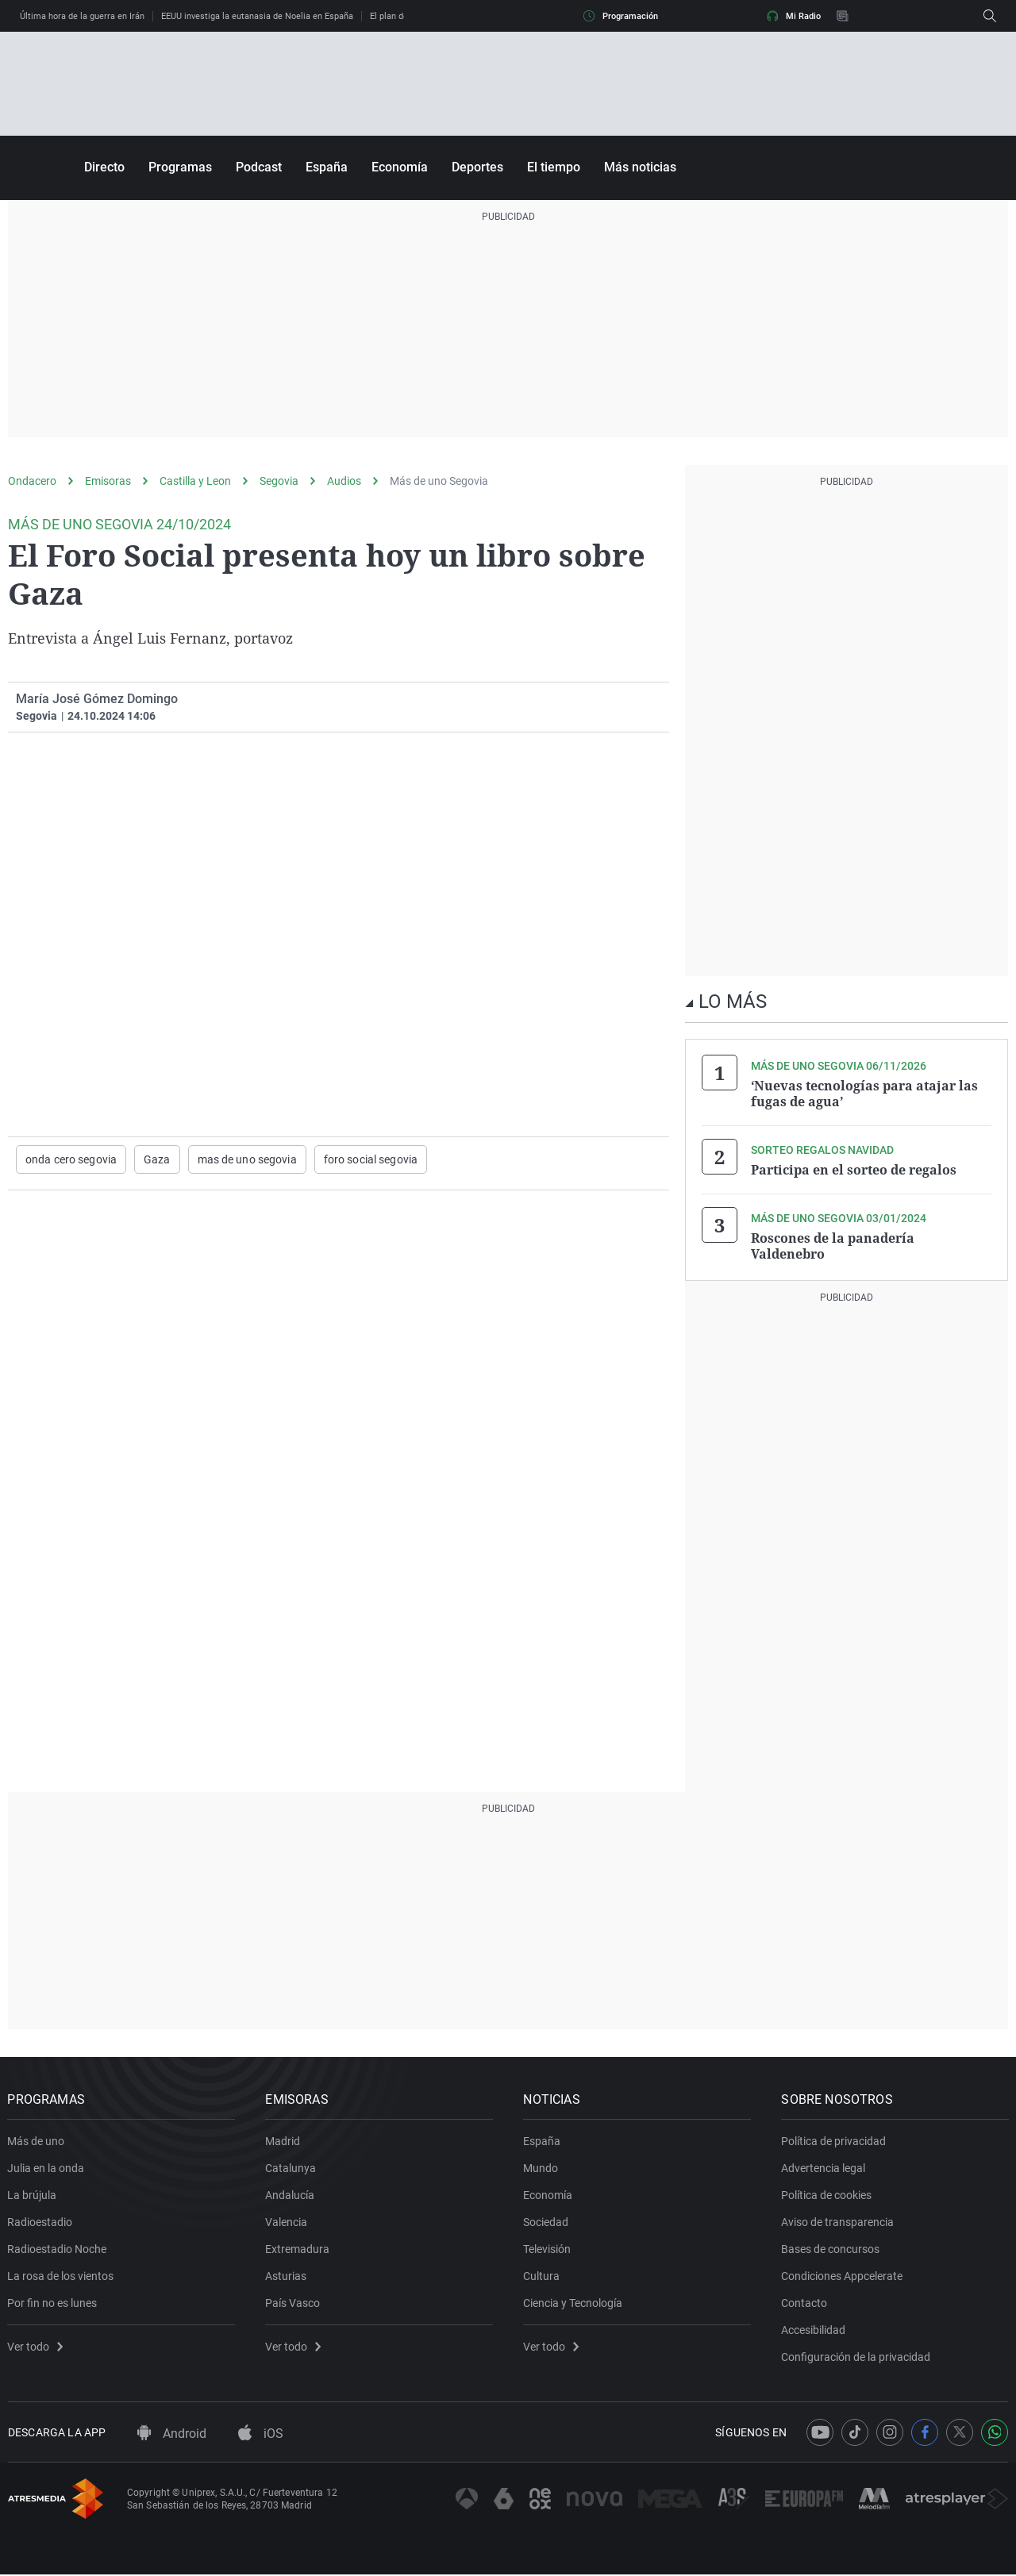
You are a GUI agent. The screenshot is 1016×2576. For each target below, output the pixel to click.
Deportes (477, 167)
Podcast (259, 167)
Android (171, 2435)
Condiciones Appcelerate (842, 2276)
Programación (620, 15)
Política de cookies (827, 2196)
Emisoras (108, 481)
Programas (180, 167)
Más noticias (640, 167)
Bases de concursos (831, 2249)
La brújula (32, 2196)
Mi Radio (794, 15)
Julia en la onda (46, 2169)
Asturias (286, 2276)
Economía (399, 167)
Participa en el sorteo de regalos (853, 1169)
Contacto (805, 2303)
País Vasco (293, 2303)
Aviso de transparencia (838, 2223)
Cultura (542, 2276)
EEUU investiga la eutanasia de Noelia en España (257, 16)
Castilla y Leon (195, 481)
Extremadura (298, 2249)
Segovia (279, 481)
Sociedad (546, 2223)
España (327, 167)
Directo (104, 167)
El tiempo (553, 167)
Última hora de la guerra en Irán (82, 16)
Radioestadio (40, 2223)
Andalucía (290, 2196)
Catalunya (291, 2169)
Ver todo (36, 2347)
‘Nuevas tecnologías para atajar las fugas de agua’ (864, 1093)
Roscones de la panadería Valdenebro (832, 1246)
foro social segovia (371, 1159)
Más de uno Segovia (439, 481)
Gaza (157, 1159)
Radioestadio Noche (57, 2249)
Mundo (541, 2169)
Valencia (287, 2223)
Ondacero (32, 481)
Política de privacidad (834, 2142)
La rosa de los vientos (61, 2276)
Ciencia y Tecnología (573, 2303)
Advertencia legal (824, 2169)
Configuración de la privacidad (856, 2357)
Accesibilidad (814, 2330)
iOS (260, 2435)
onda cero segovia (71, 1159)
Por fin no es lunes (53, 2303)
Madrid (283, 2142)
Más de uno (36, 2142)
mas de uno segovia (247, 1159)
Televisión (548, 2249)
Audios (344, 481)
